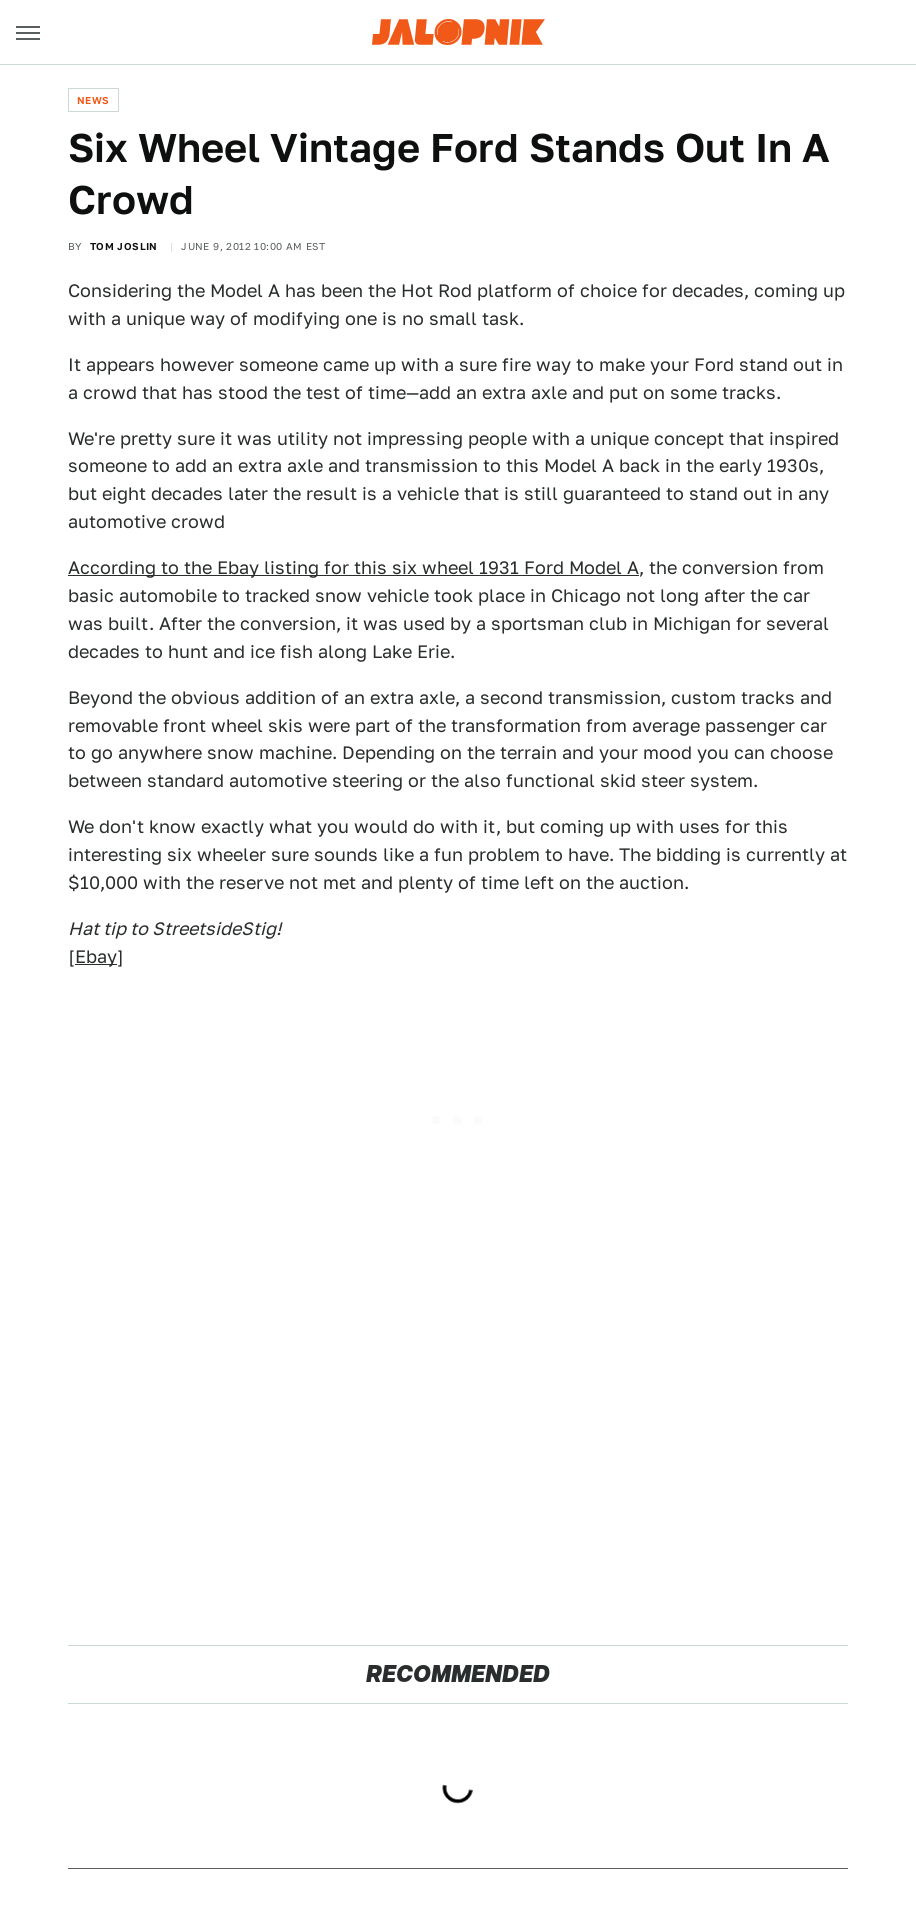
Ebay (96, 956)
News (93, 100)
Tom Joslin (124, 246)
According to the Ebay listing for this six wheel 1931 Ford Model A (353, 567)
